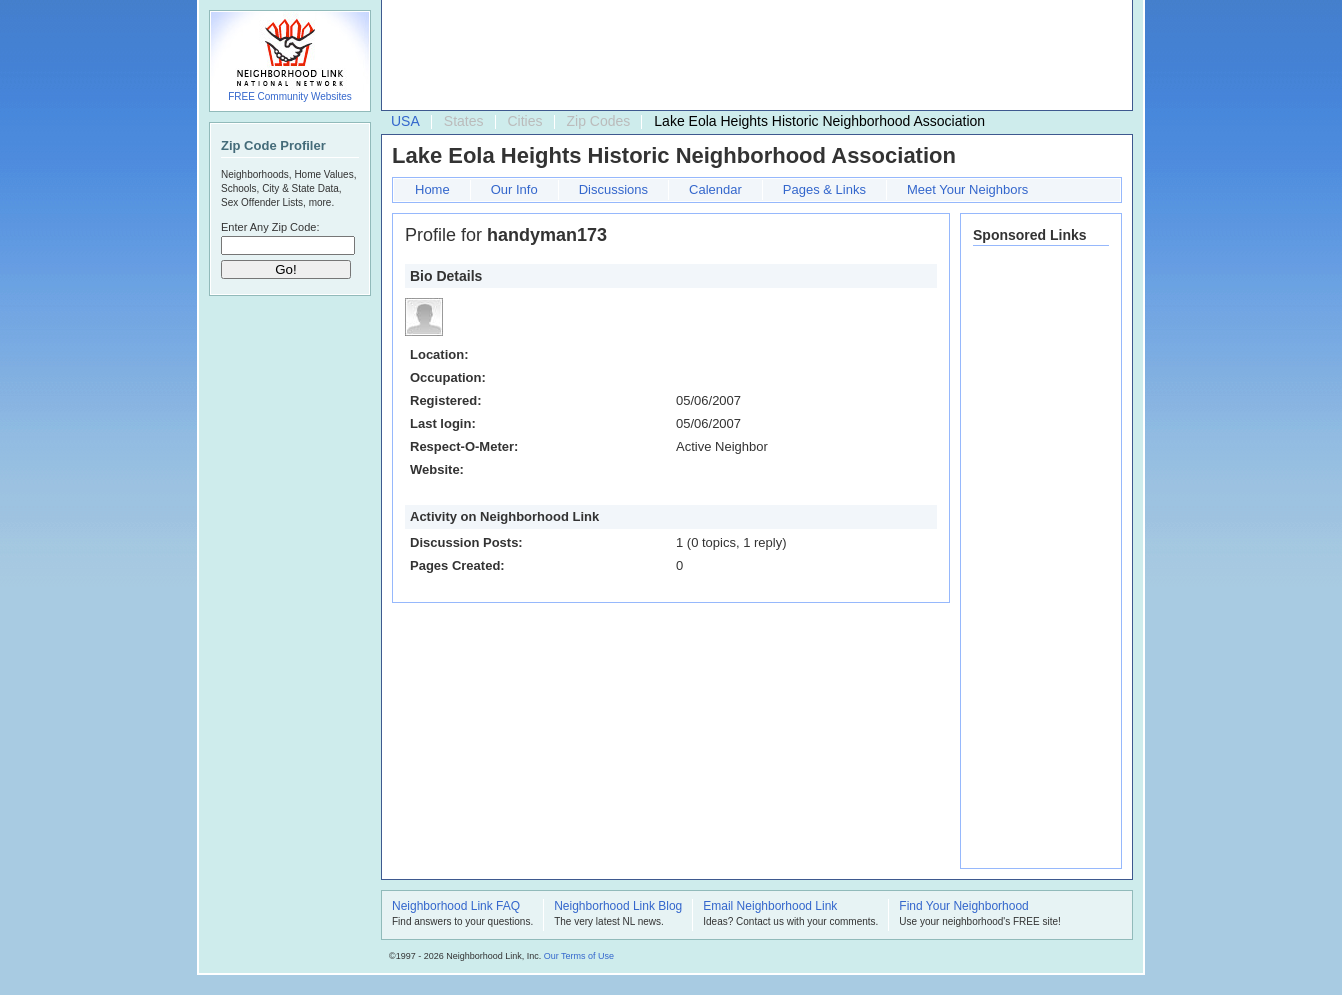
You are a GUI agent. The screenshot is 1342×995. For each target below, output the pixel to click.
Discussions (613, 189)
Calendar (715, 189)
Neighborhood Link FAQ (456, 907)
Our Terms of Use (579, 956)
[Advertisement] (752, 56)
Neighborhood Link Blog (618, 907)
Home (432, 189)
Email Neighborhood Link (770, 907)
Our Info (514, 189)
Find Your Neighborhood (963, 907)
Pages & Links (824, 189)
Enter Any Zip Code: (270, 227)
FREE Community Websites (290, 96)
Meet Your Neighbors (967, 189)
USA (405, 121)
